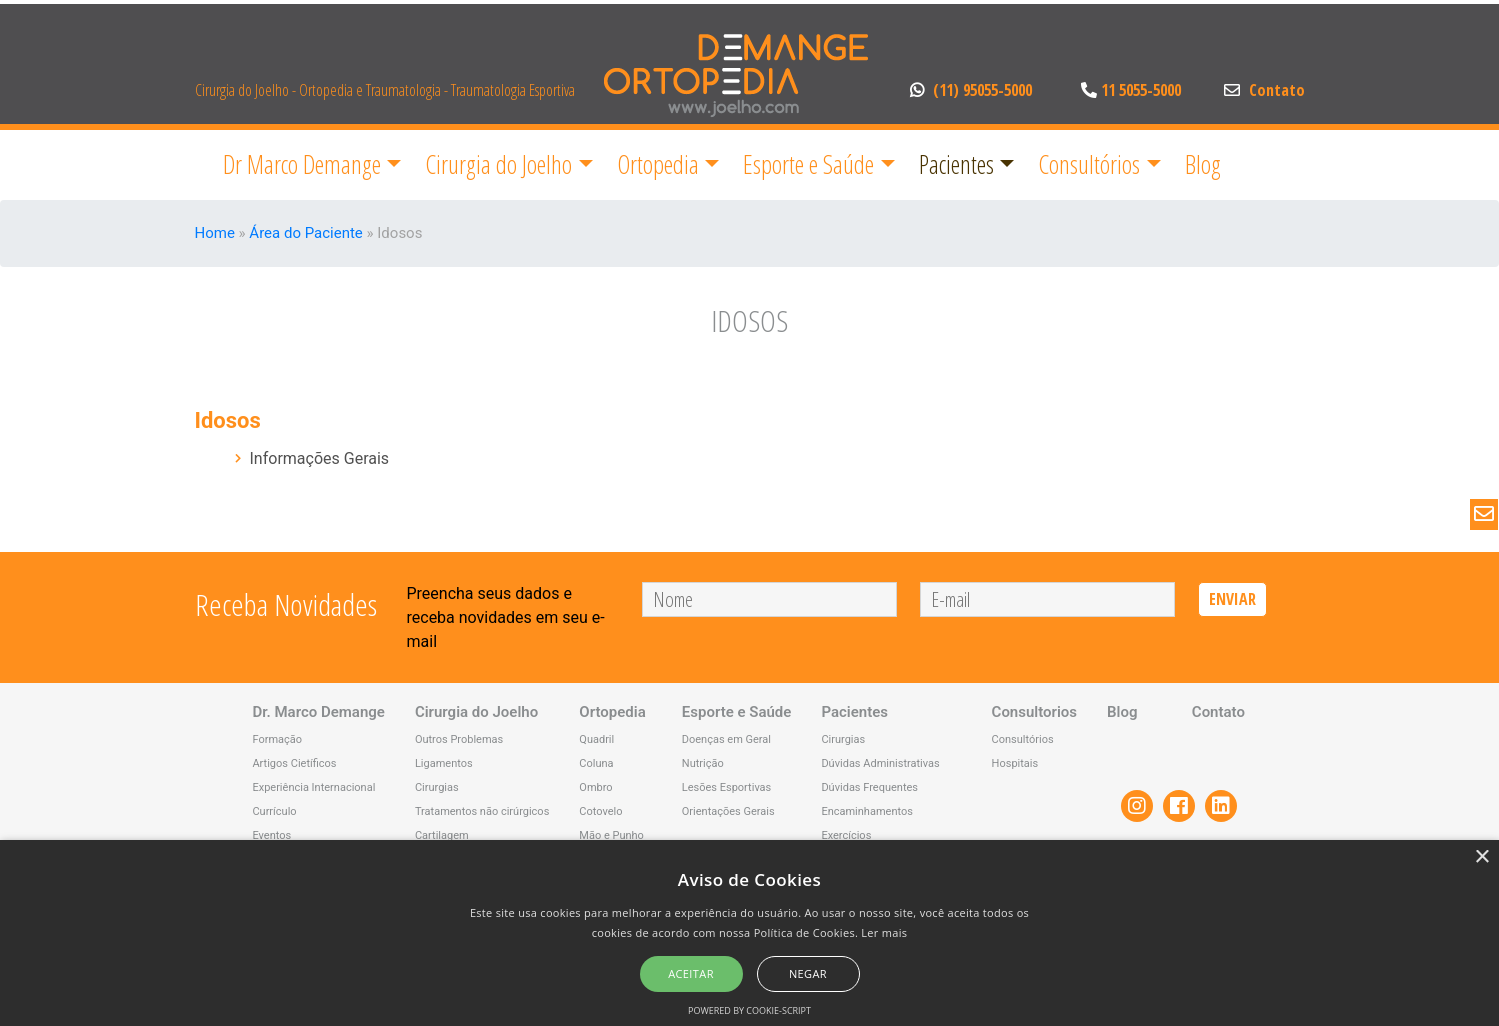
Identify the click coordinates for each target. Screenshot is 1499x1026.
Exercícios (846, 835)
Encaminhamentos (867, 811)
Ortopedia (658, 164)
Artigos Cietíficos (294, 763)
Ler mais (884, 932)
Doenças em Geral (726, 739)
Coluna (596, 763)
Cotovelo (600, 811)
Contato (1264, 90)
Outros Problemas (459, 739)
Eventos (271, 835)
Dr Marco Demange (302, 164)
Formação (277, 739)
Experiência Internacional (313, 787)
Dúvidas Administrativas (880, 763)
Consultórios (1089, 164)
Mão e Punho (611, 835)
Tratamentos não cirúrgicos (482, 811)
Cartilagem (442, 835)
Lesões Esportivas (727, 787)
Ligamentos (444, 763)
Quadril (596, 739)
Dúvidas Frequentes (869, 787)
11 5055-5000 (1128, 90)
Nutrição (703, 763)
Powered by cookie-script (749, 1010)
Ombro (595, 787)
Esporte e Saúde (808, 164)
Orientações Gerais (728, 811)
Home (215, 233)
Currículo (274, 811)
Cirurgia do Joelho (498, 164)
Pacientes (956, 164)
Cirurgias (437, 787)
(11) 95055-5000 (973, 90)
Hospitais (1015, 763)
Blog (1203, 164)
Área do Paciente (305, 233)
